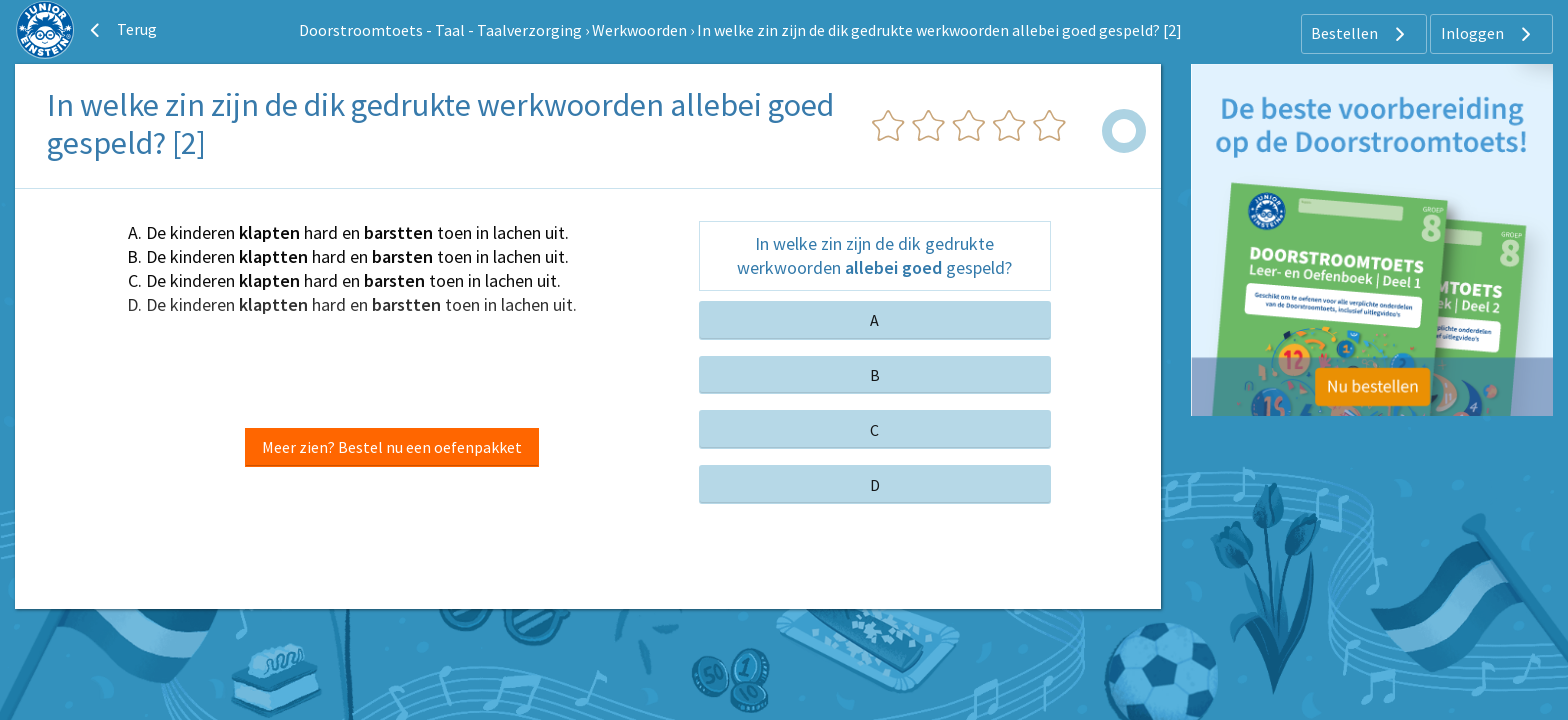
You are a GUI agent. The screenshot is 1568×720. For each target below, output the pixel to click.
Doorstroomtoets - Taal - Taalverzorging (440, 30)
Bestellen (1360, 34)
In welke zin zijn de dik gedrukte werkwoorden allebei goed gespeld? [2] (939, 30)
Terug (121, 30)
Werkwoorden (639, 30)
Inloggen (1488, 34)
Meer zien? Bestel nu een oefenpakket (392, 447)
